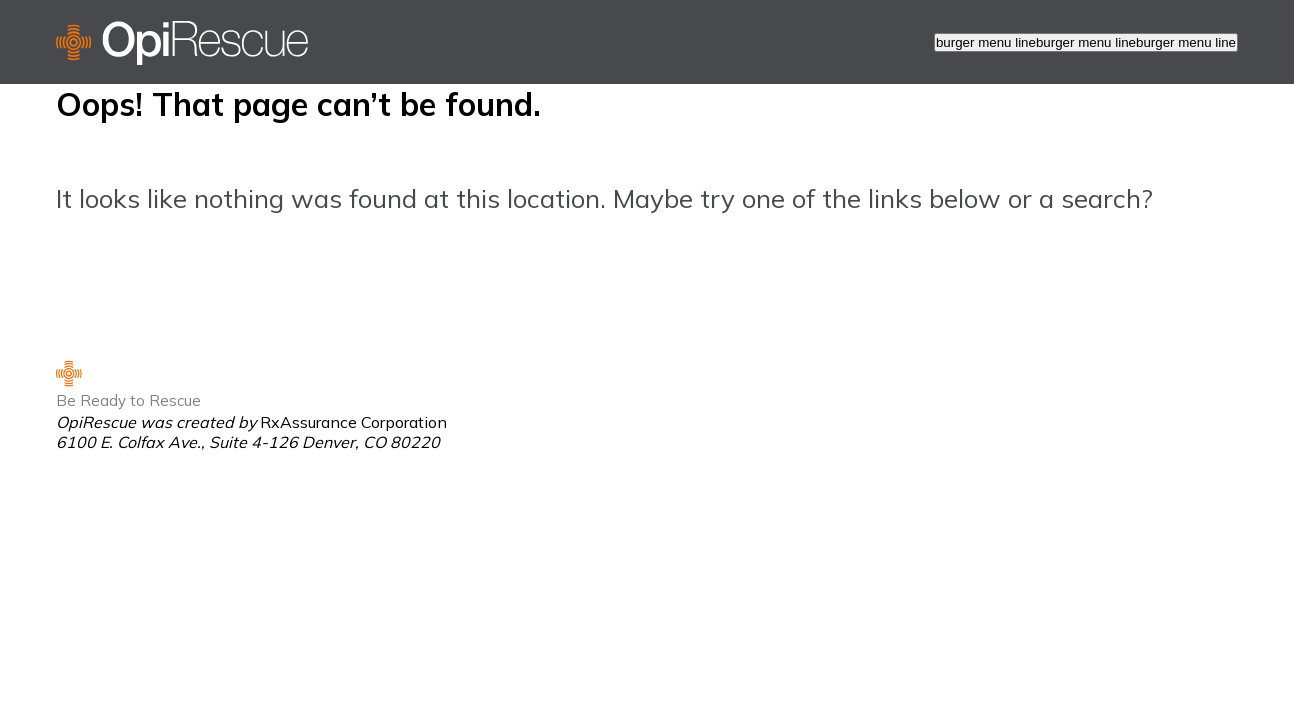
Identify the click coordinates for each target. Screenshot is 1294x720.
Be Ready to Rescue (128, 400)
